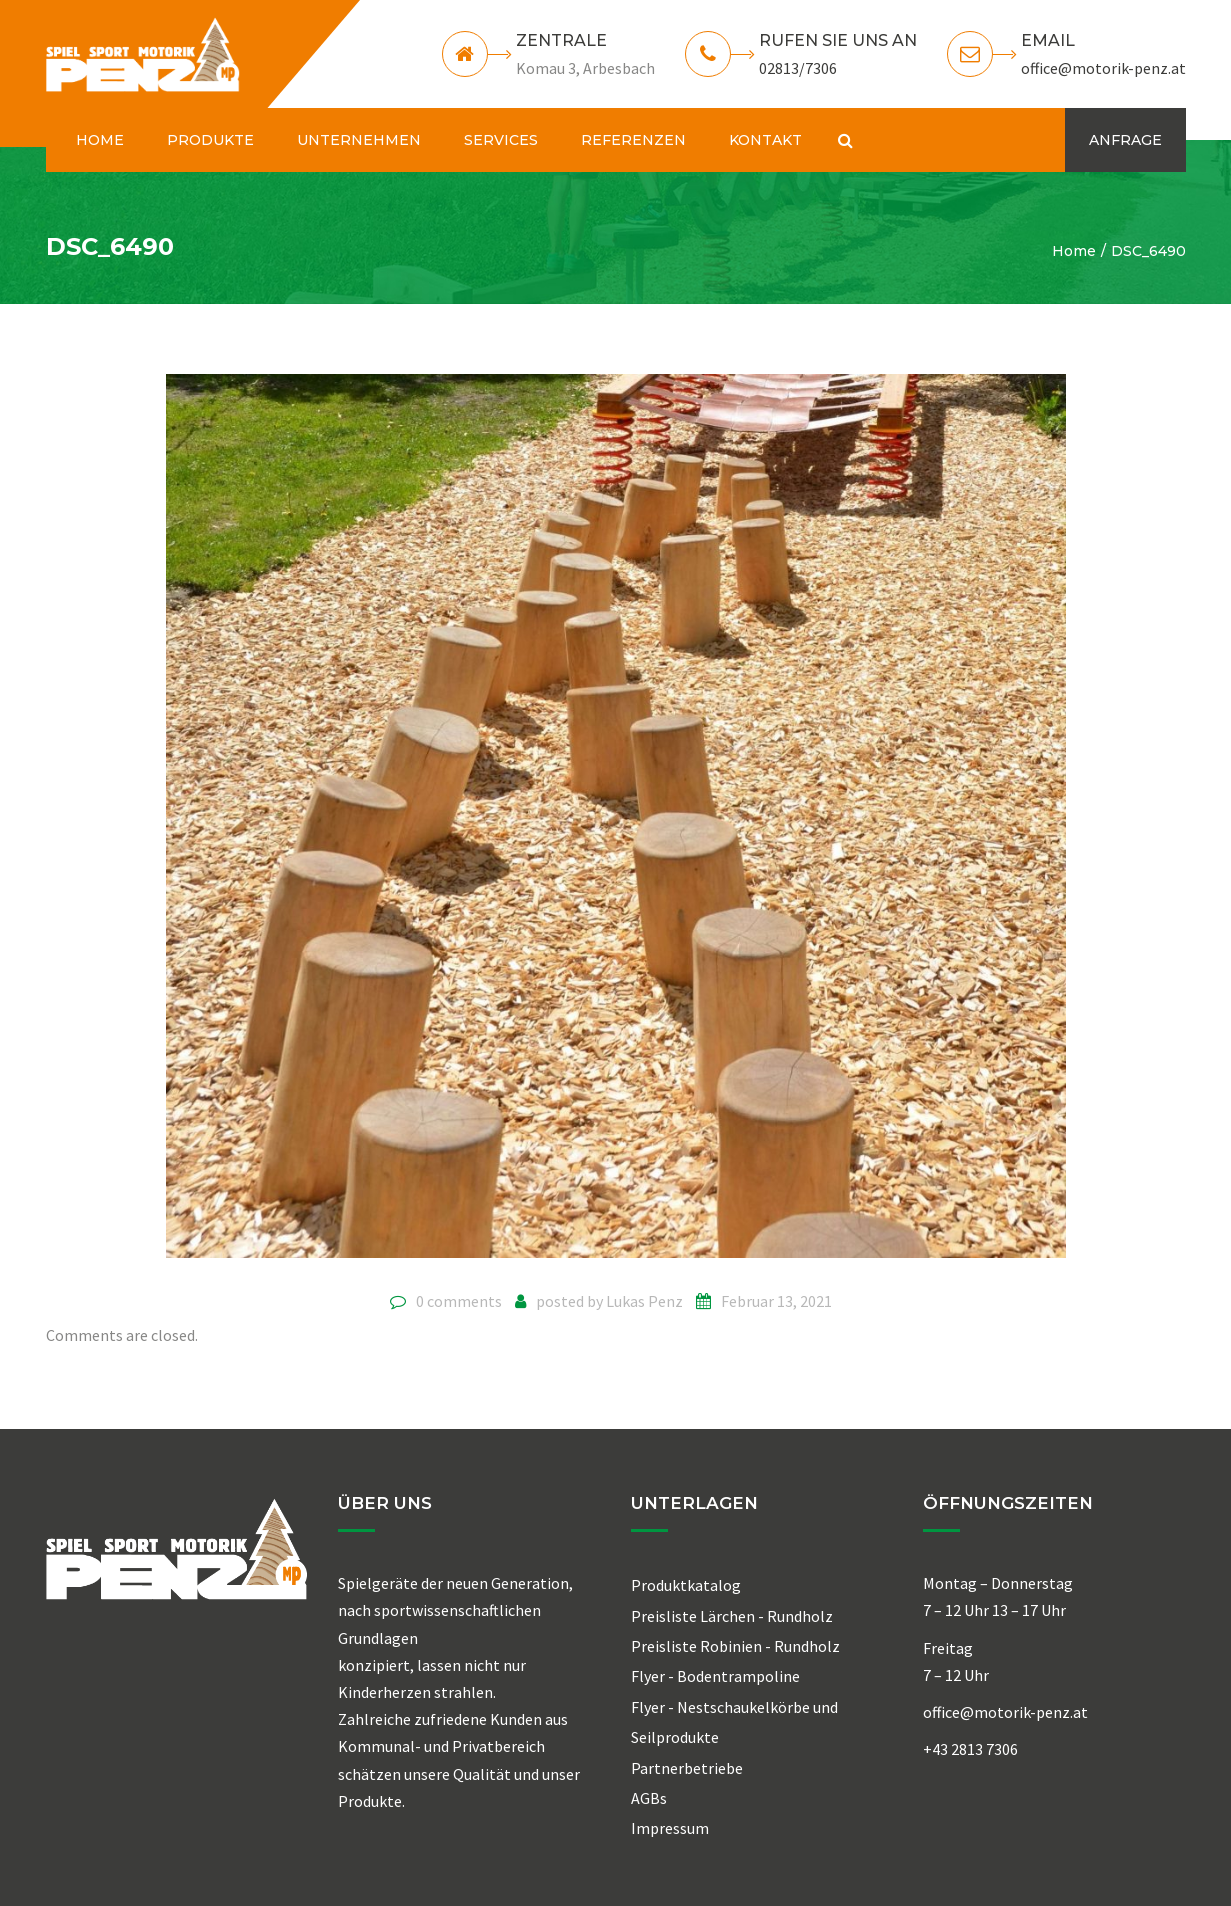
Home (1074, 251)
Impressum (670, 1828)
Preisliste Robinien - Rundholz (735, 1646)
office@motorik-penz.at (1103, 68)
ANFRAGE (1125, 140)
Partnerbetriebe (687, 1768)
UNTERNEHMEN (359, 140)
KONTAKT (765, 140)
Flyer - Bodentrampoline (715, 1676)
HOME (100, 140)
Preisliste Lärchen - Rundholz (732, 1616)
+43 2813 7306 (970, 1749)
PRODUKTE (210, 140)
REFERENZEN (633, 140)
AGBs (649, 1798)
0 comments (459, 1301)
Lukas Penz (644, 1301)
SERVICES (501, 140)
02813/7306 (798, 68)
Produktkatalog (686, 1585)
